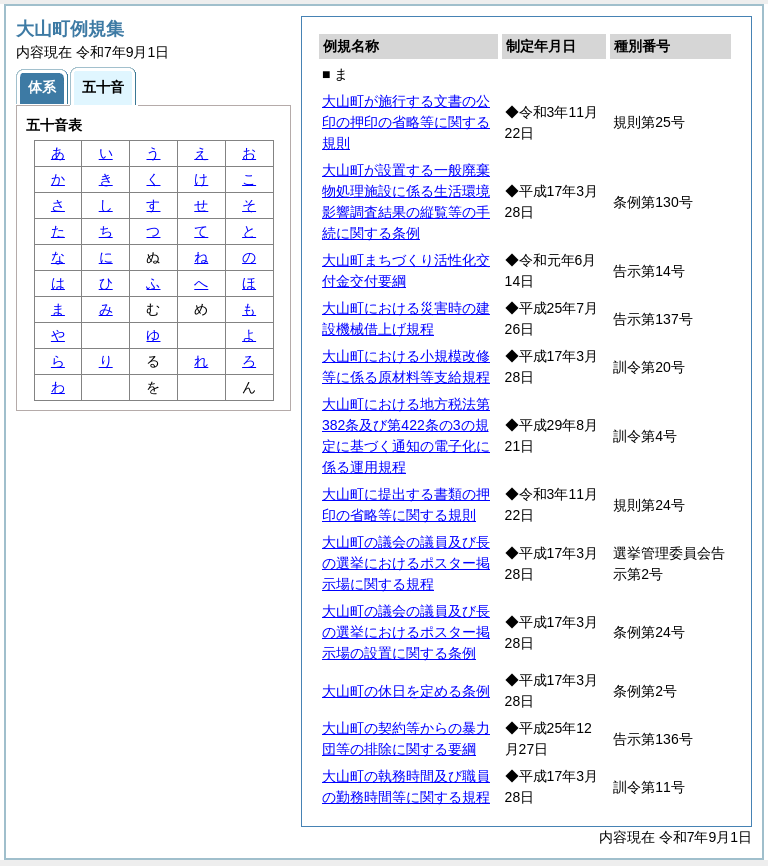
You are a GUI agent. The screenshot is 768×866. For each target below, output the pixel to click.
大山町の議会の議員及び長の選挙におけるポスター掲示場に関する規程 (406, 563)
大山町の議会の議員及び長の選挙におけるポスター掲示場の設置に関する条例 (406, 632)
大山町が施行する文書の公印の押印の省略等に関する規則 (406, 122)
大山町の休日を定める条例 (406, 691)
